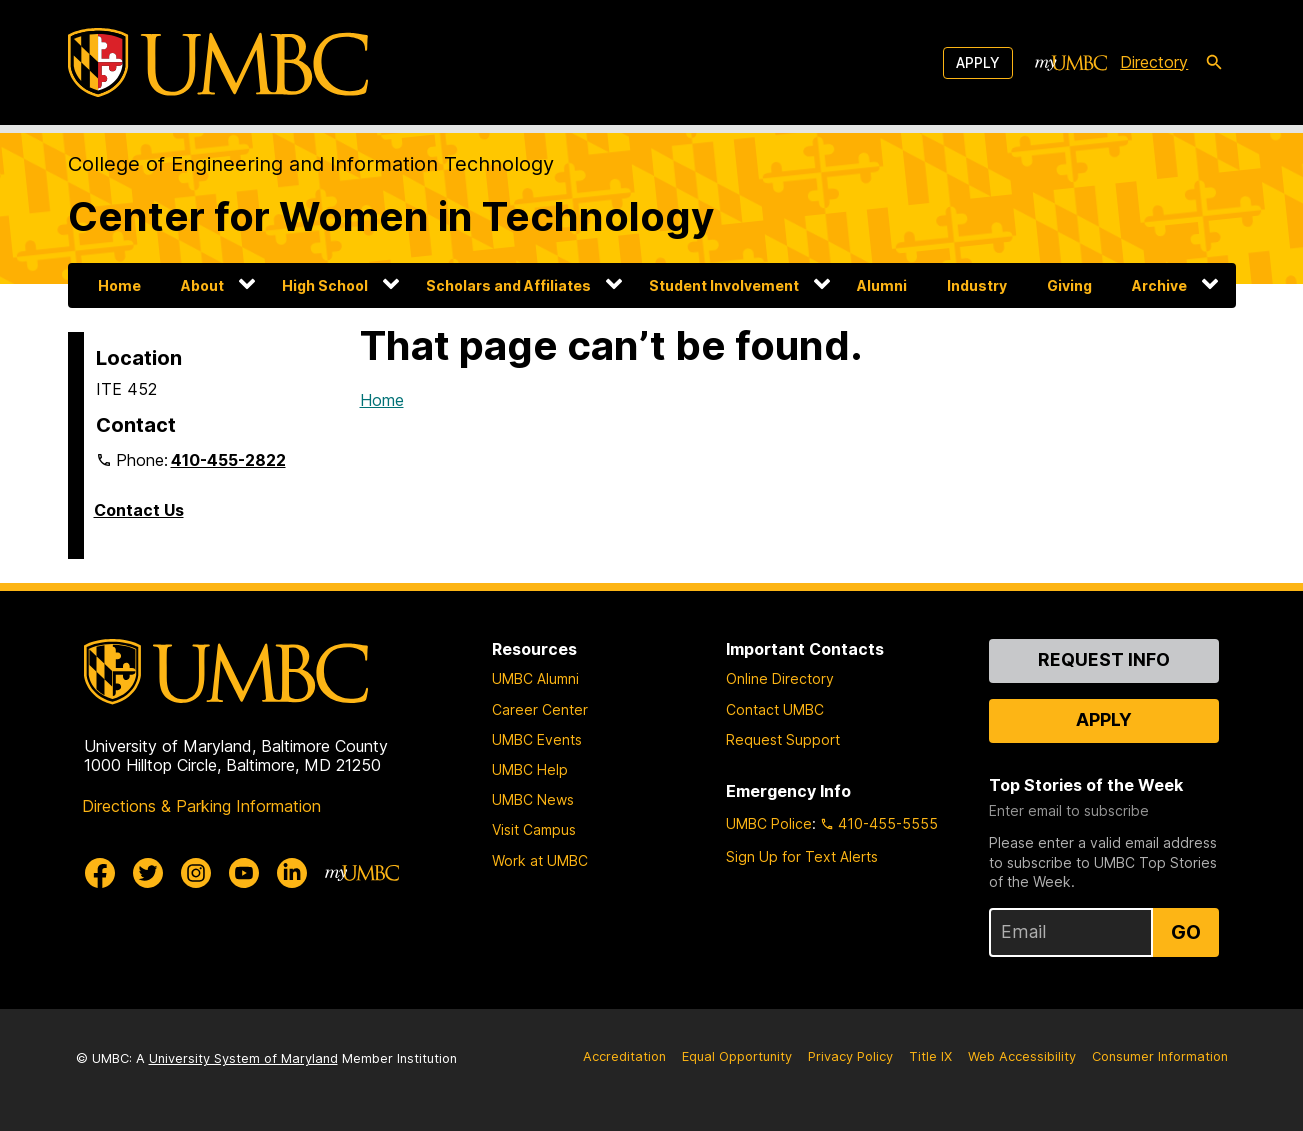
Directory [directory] (1154, 62)
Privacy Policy (850, 1056)
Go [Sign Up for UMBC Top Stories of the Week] (1186, 932)
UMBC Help (530, 769)
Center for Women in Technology (391, 216)
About (202, 285)
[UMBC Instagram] (196, 873)
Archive (1159, 285)
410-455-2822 (228, 460)
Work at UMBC (540, 860)
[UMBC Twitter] (148, 873)
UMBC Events (537, 739)
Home (119, 285)
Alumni (882, 285)
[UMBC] (218, 62)
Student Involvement (724, 285)
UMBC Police (769, 823)
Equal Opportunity (737, 1056)
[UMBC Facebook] (100, 873)
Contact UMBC (775, 709)
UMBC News (533, 799)
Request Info (1104, 659)
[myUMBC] (1071, 63)
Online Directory (780, 678)
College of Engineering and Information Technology (311, 164)
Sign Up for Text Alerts (802, 856)
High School (325, 285)
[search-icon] (1214, 63)
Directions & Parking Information (201, 806)
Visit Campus (534, 829)
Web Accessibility (1022, 1056)
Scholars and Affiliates (508, 285)
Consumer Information (1160, 1056)
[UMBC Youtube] (244, 873)
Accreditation (624, 1056)
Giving (1069, 285)
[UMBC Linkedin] (292, 873)
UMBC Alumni (535, 678)
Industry (977, 285)
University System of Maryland (243, 1058)
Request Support (783, 739)
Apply (978, 62)
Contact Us (139, 510)
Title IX (930, 1056)
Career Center (540, 709)
